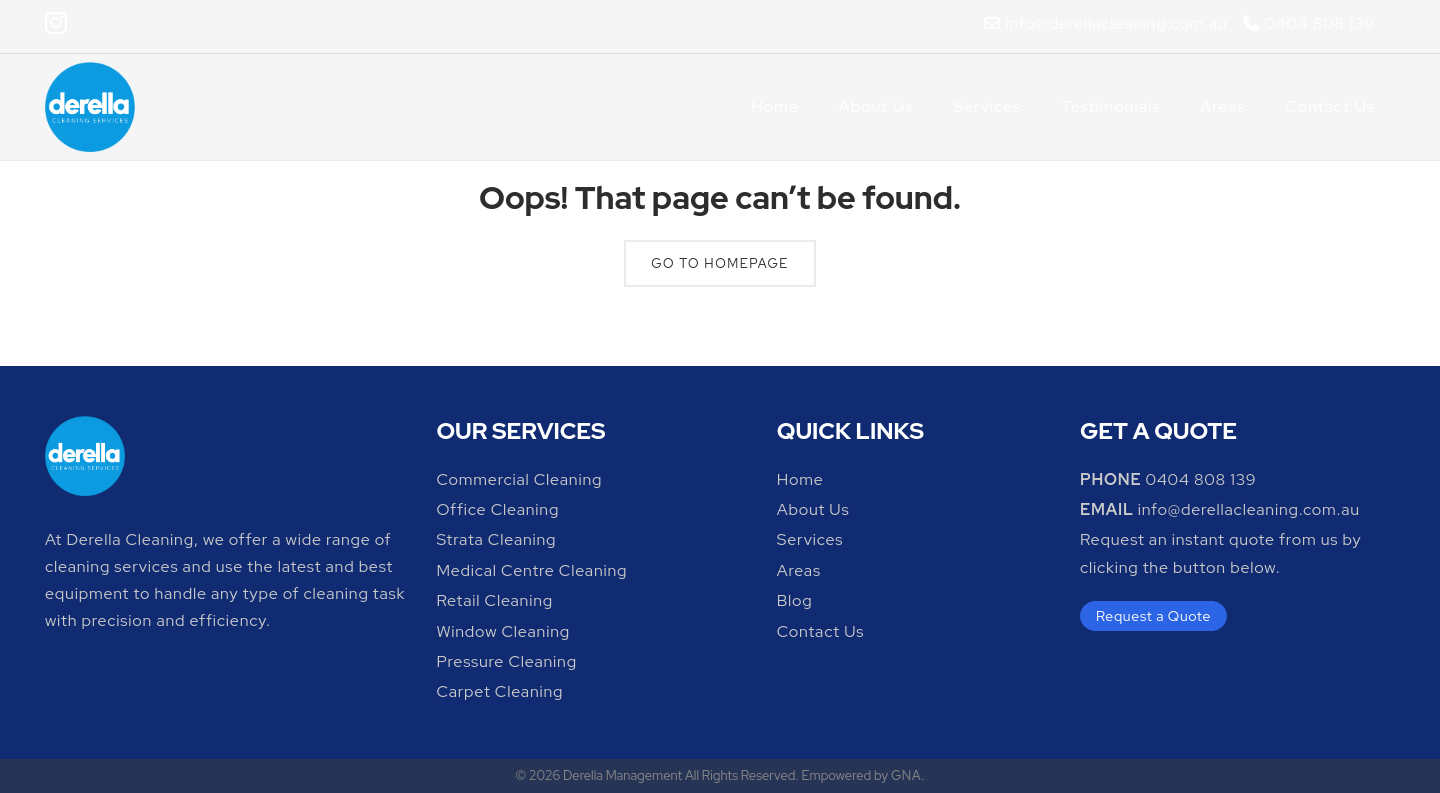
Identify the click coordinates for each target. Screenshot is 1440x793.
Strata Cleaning (496, 539)
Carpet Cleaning (499, 691)
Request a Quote (1153, 616)
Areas (1222, 106)
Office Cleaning (497, 509)
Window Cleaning (503, 631)
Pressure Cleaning (506, 661)
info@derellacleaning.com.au (1106, 23)
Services (987, 106)
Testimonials (1110, 106)
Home (775, 106)
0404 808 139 (1308, 23)
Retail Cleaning (494, 600)
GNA (906, 775)
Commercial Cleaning (519, 479)
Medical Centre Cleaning (531, 570)
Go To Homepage (720, 263)
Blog (795, 600)
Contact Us (1330, 106)
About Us (876, 106)
